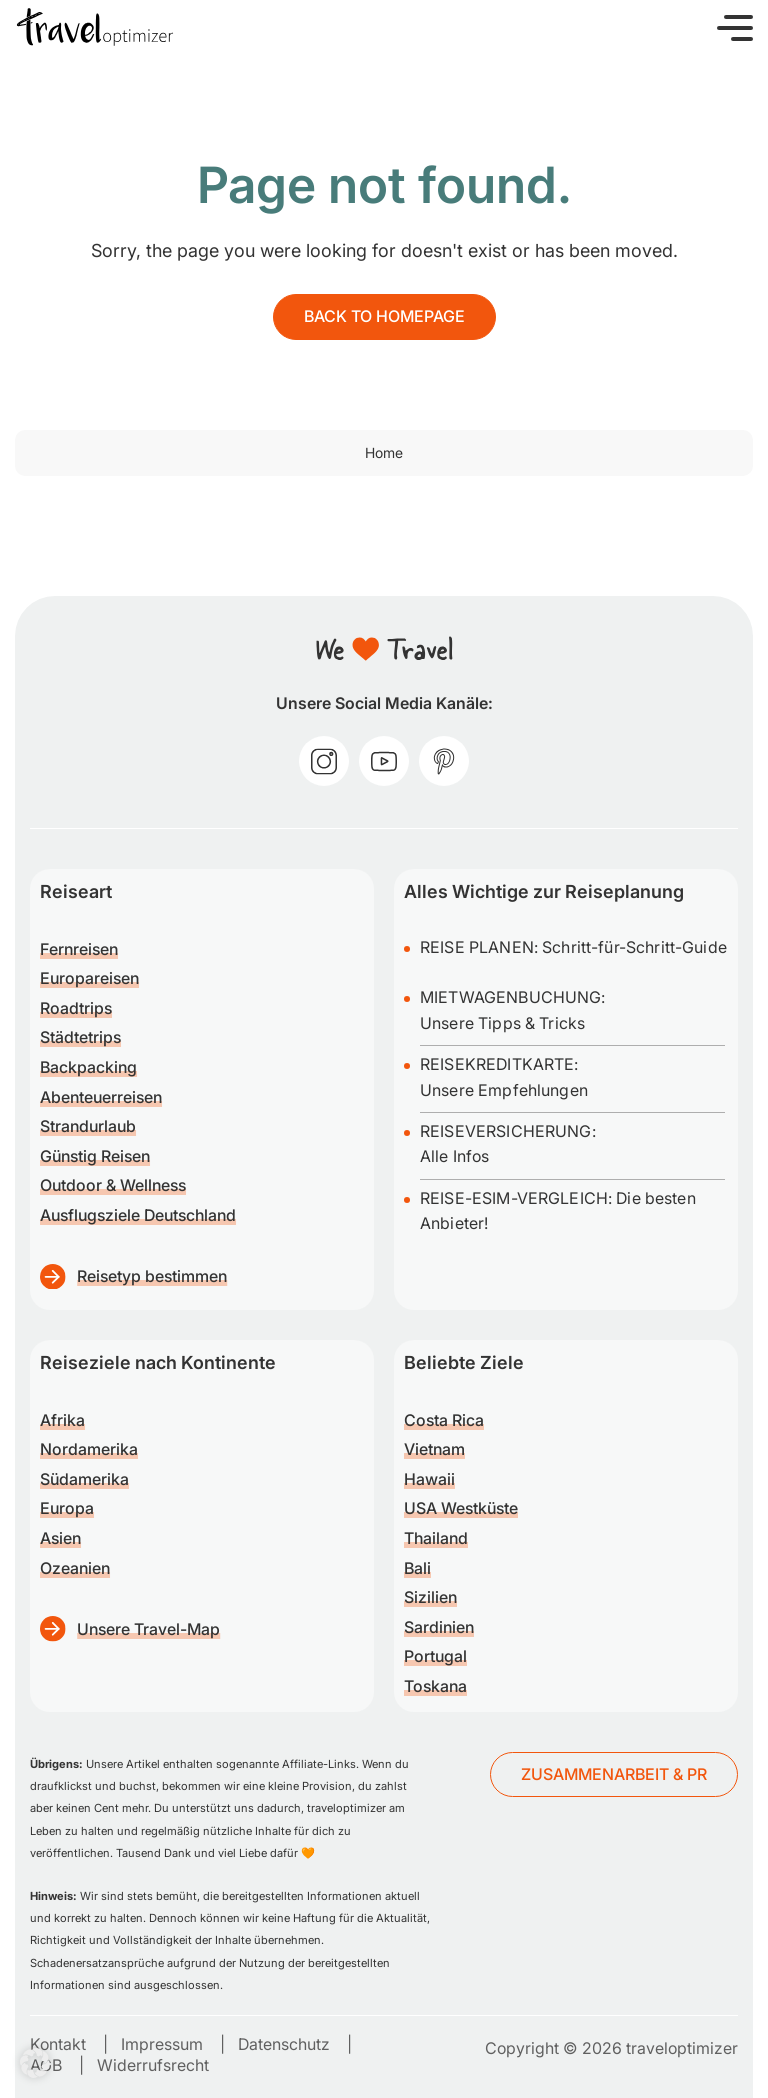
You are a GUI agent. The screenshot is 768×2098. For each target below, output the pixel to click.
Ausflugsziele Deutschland (138, 1215)
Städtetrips (80, 1037)
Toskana (435, 1686)
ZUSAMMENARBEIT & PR (614, 1774)
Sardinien (439, 1627)
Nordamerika (89, 1449)
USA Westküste (461, 1508)
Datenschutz (284, 2044)
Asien (60, 1538)
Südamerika (84, 1479)
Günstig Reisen (95, 1156)
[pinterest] (444, 761)
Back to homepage (384, 316)
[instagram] (324, 761)
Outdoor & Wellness (113, 1185)
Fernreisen (79, 949)
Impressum (162, 2044)
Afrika (62, 1420)
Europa (67, 1508)
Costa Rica (444, 1420)
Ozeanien (75, 1568)
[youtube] (384, 761)
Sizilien (430, 1597)
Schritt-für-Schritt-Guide (634, 947)
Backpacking (88, 1067)
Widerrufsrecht (153, 2065)
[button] (735, 27)
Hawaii (429, 1479)
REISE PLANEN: (481, 947)
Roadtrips (76, 1008)
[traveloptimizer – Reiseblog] (95, 27)
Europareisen (89, 978)
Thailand (436, 1538)
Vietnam (434, 1449)
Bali (417, 1568)
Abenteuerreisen (101, 1097)
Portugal (435, 1656)
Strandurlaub (88, 1126)
